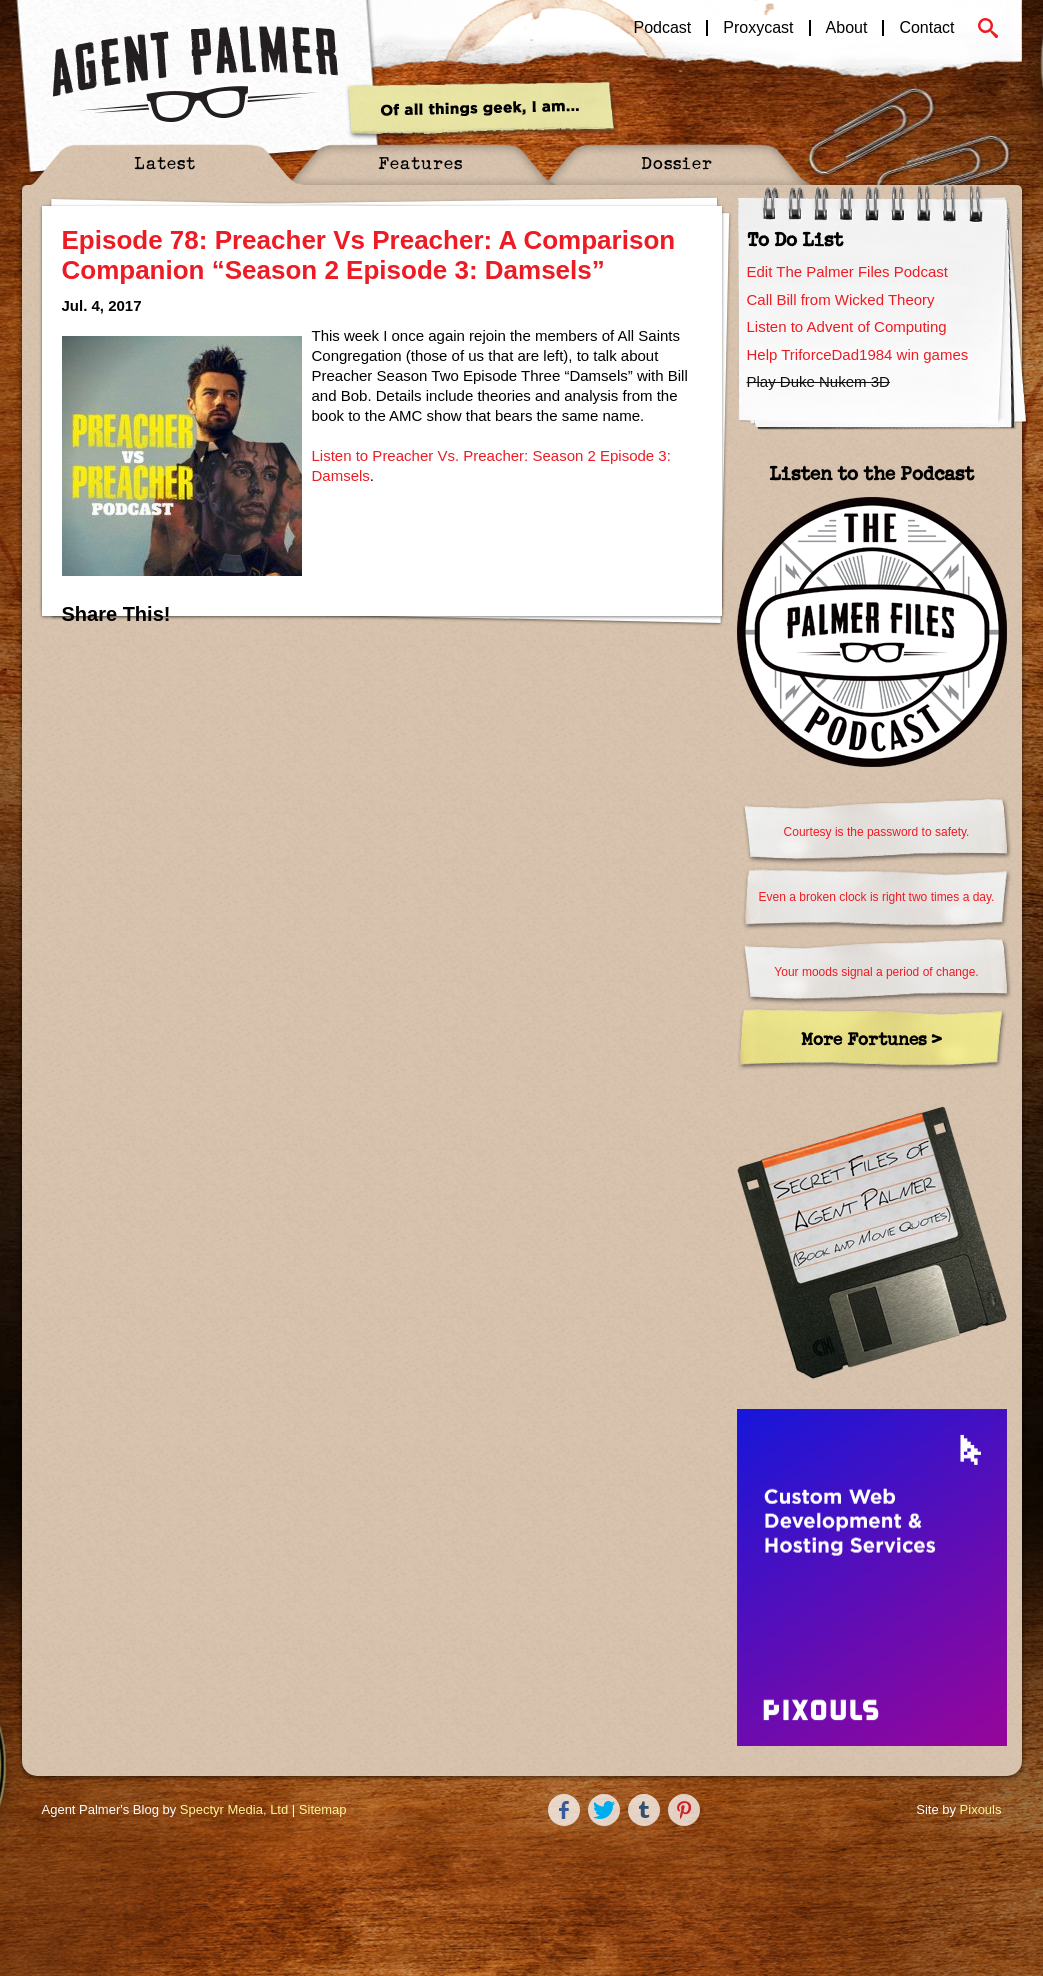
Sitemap (323, 1809)
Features (420, 162)
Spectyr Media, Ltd (234, 1809)
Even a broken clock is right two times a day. (877, 897)
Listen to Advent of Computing (847, 326)
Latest (165, 162)
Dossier (677, 162)
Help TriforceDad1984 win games (858, 354)
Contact (926, 28)
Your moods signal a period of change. (876, 972)
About (847, 28)
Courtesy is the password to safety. (877, 832)
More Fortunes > (871, 1038)
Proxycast (758, 28)
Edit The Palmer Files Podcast (847, 271)
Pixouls (981, 1809)
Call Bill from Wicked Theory (841, 299)
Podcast (663, 28)
